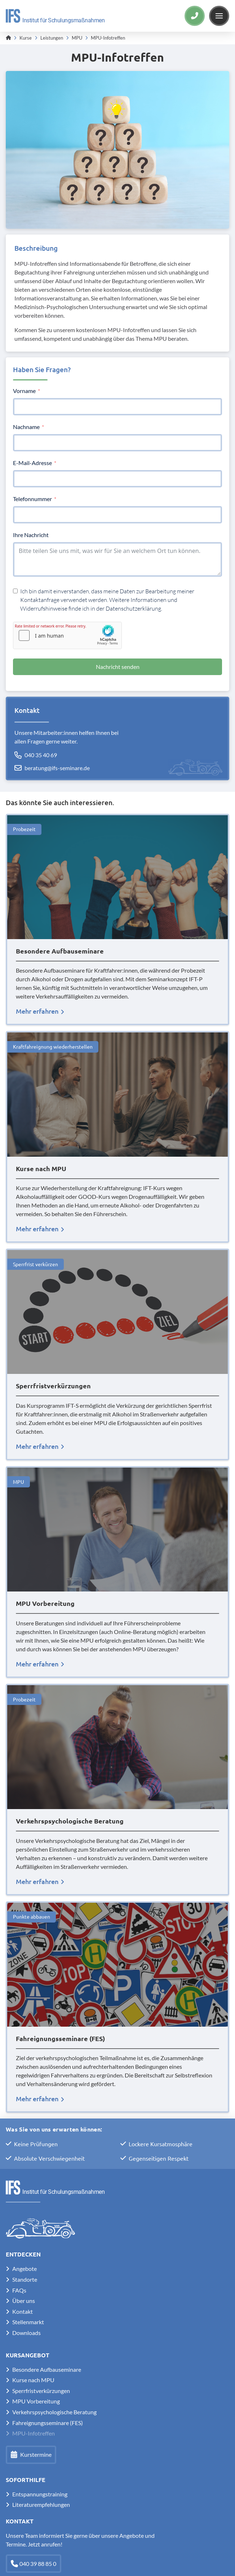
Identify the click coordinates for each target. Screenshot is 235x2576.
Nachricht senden (117, 666)
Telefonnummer (32, 498)
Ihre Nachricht (31, 534)
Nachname (26, 426)
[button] (219, 16)
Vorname (24, 390)
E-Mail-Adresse (32, 462)
